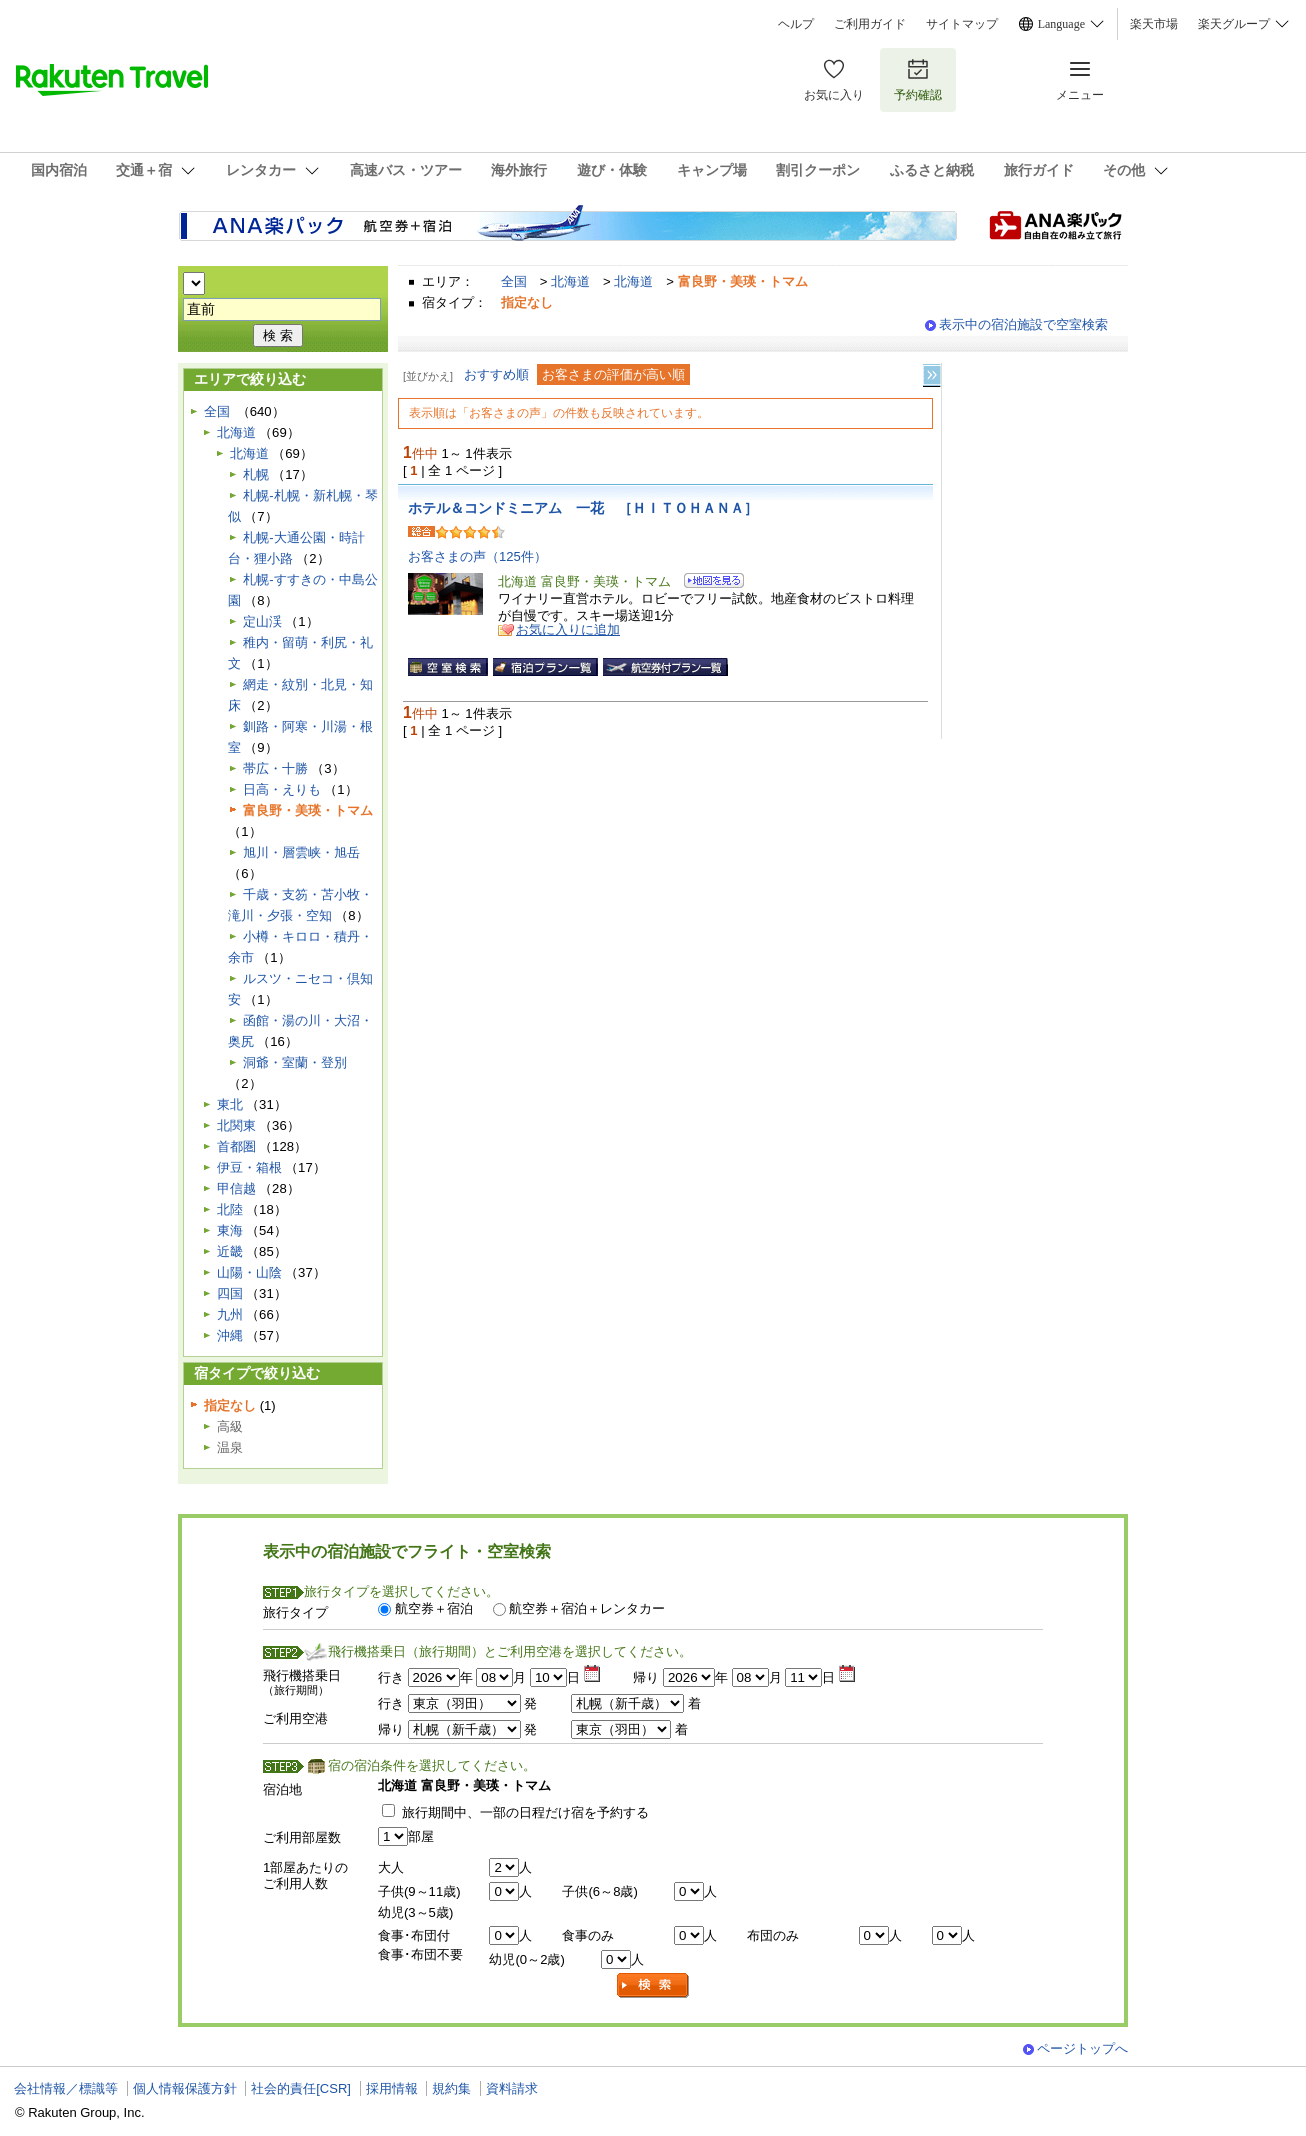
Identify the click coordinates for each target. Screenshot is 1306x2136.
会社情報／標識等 (66, 2088)
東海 (230, 1230)
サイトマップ (962, 24)
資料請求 (512, 2088)
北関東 (236, 1125)
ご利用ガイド (870, 24)
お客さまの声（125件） (477, 556)
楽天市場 (1154, 24)
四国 (230, 1293)
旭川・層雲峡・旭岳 (301, 852)
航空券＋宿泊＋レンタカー (587, 1608)
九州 (230, 1314)
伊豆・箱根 (249, 1167)
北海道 (570, 281)
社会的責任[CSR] (301, 2088)
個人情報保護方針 (185, 2088)
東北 (230, 1104)
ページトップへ (1082, 2048)
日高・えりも (282, 789)
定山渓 (262, 621)
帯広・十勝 (275, 768)
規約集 (451, 2088)
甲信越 (236, 1188)
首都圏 (236, 1146)
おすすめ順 (496, 374)
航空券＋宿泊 (434, 1608)
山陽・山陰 (249, 1272)
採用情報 (392, 2088)
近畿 (230, 1251)
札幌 (256, 474)
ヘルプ (796, 24)
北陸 (230, 1209)
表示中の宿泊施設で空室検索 (1023, 324)
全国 (514, 281)
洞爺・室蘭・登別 (295, 1062)
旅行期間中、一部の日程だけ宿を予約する (525, 1812)
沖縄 (230, 1335)
